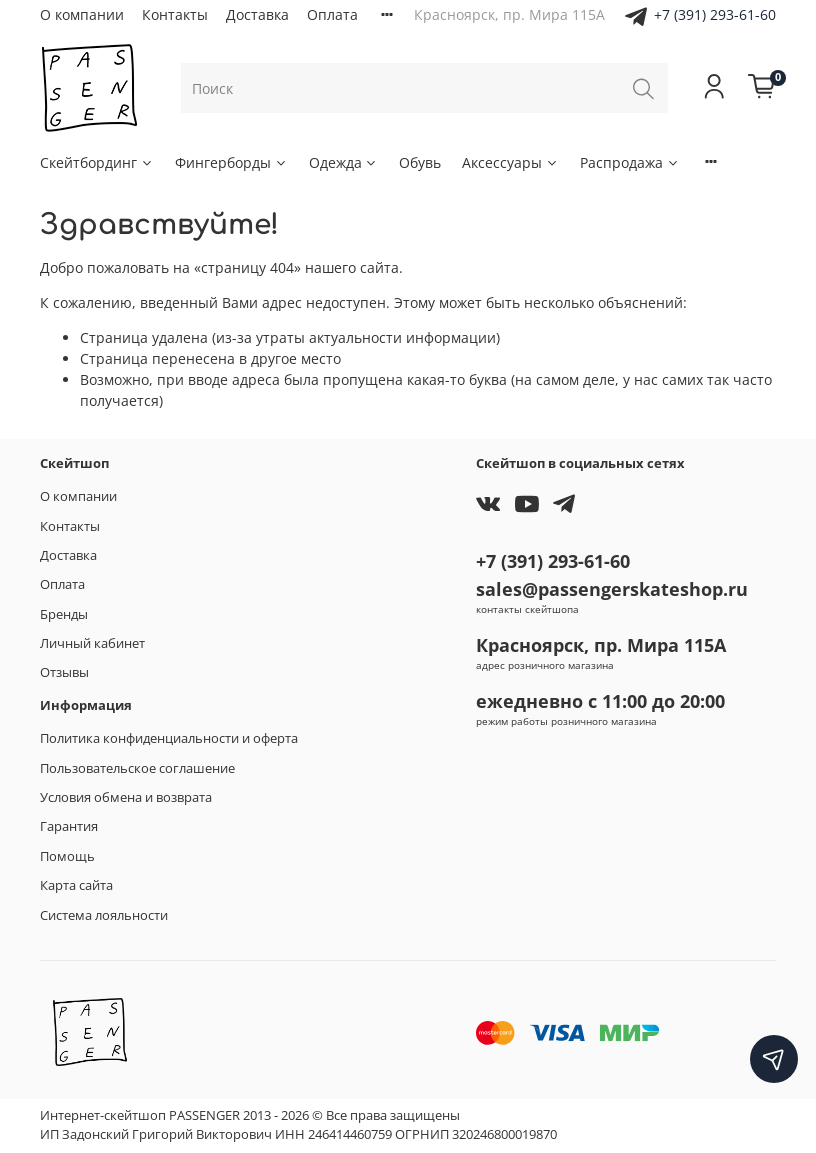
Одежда (344, 162)
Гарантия (69, 826)
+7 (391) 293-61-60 (715, 14)
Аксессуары (510, 162)
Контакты (175, 14)
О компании (82, 14)
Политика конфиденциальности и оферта (169, 738)
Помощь (67, 856)
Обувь (420, 162)
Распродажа (630, 162)
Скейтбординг (97, 162)
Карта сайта (76, 885)
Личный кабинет (92, 643)
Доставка (257, 14)
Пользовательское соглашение (137, 768)
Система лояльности (104, 915)
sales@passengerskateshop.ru (612, 589)
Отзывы (64, 672)
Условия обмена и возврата (126, 797)
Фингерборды (231, 162)
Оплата (332, 14)
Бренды (64, 614)
